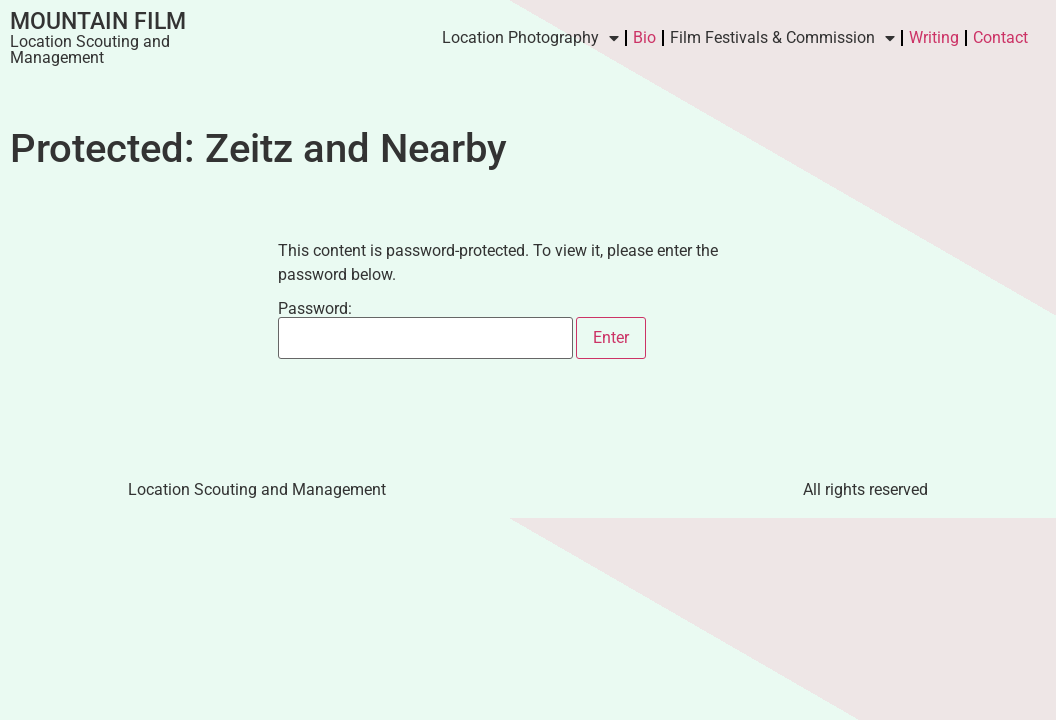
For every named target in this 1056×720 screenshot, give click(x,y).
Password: (425, 330)
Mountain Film (98, 21)
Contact (1000, 37)
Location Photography (530, 38)
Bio (644, 37)
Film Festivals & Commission (782, 38)
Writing (934, 37)
